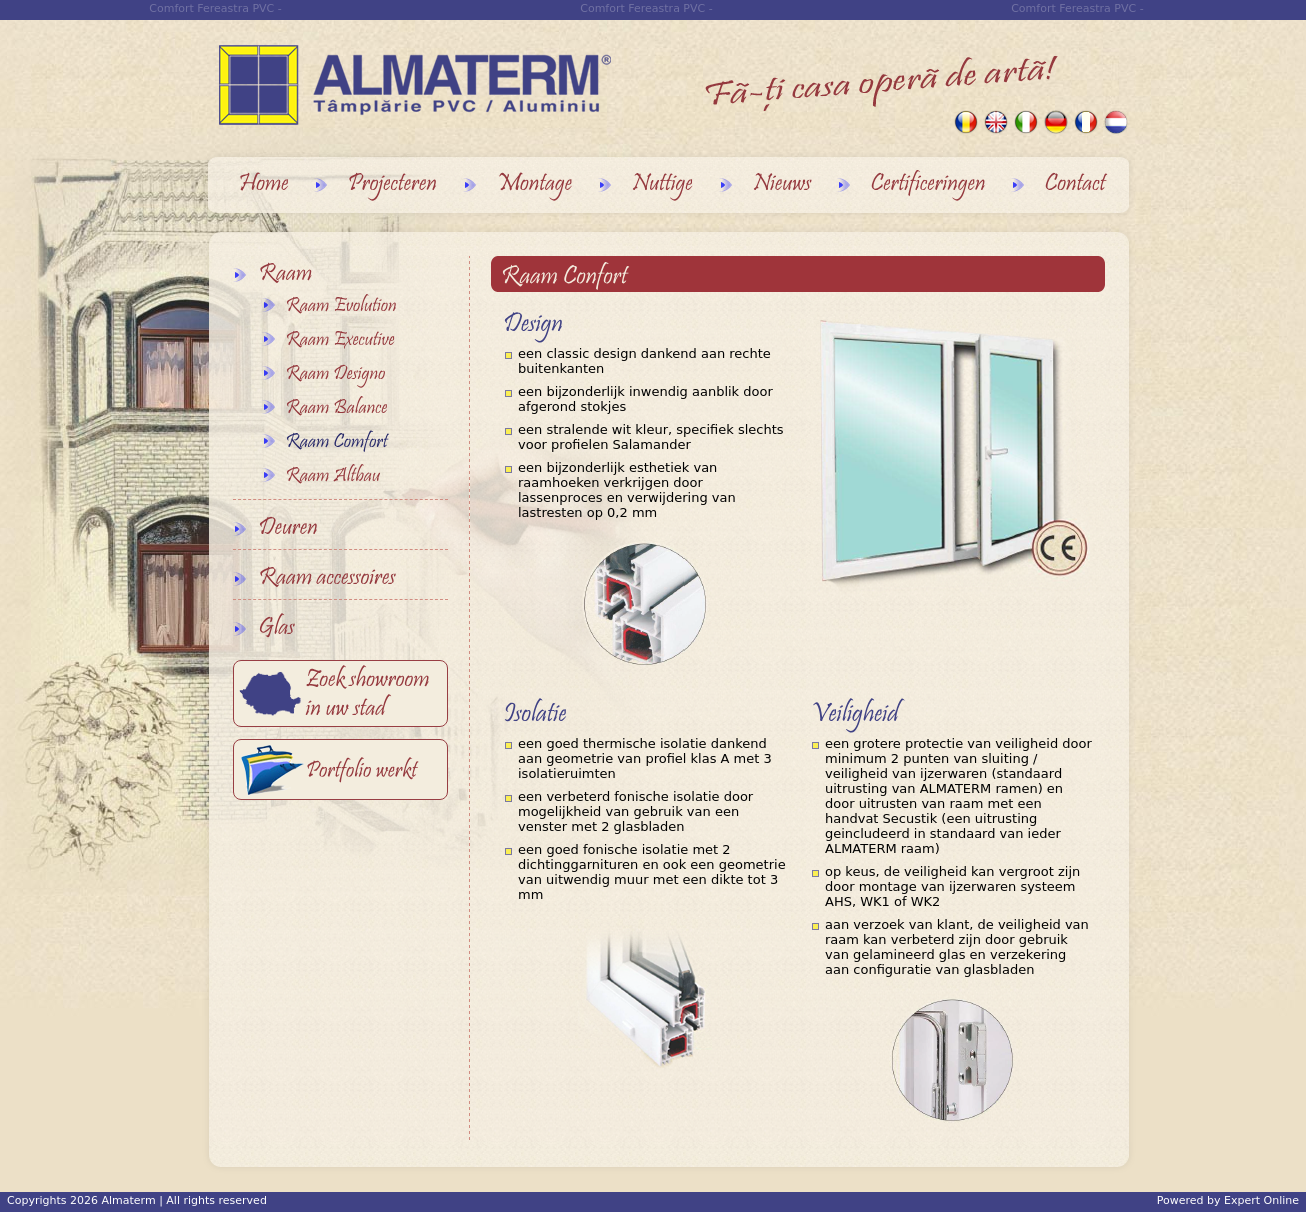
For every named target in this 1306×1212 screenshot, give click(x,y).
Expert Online (1261, 1200)
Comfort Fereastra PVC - (646, 8)
